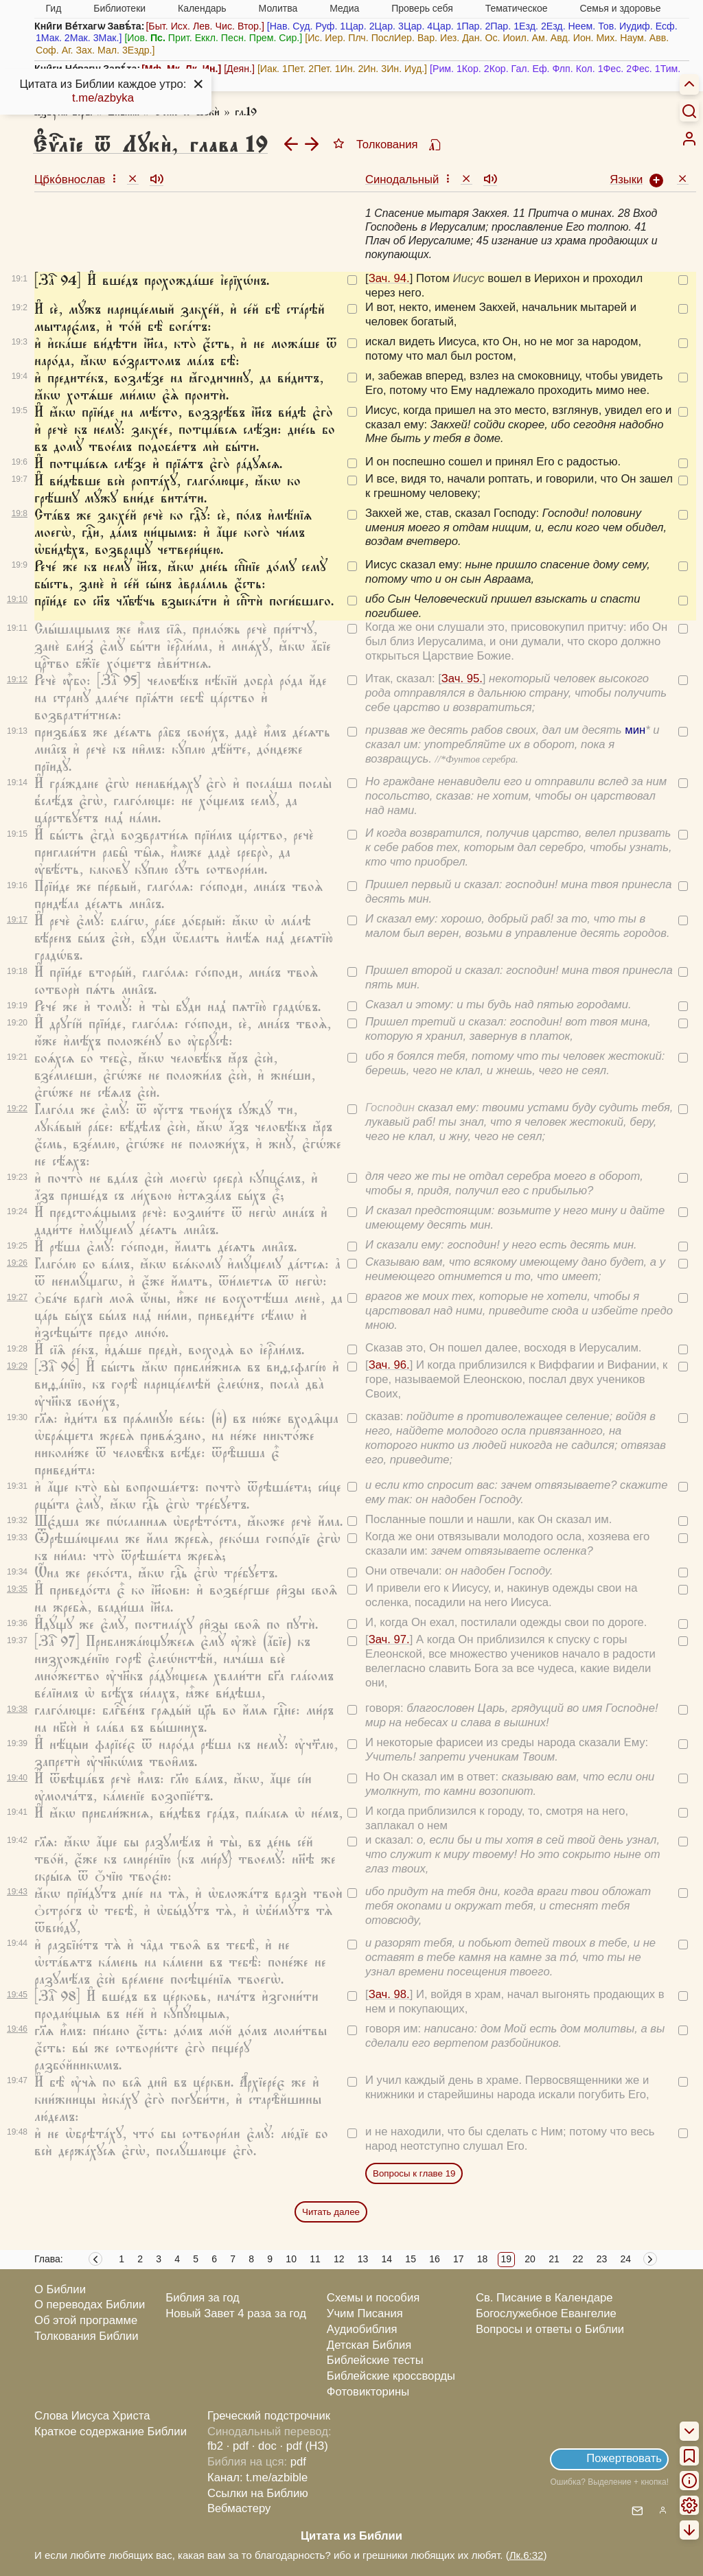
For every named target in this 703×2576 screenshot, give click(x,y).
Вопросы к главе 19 (414, 2173)
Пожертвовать (624, 2458)
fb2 (215, 2445)
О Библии (60, 2289)
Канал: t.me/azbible (257, 2477)
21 (554, 2258)
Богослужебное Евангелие (546, 2313)
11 (315, 2258)
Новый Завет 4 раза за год (235, 2313)
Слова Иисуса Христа (92, 2415)
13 (363, 2258)
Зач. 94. (389, 278)
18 (482, 2258)
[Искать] (689, 110)
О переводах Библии (89, 2304)
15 (410, 2258)
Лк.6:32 (526, 2555)
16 (434, 2258)
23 (602, 2258)
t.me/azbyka (103, 97)
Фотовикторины (368, 2391)
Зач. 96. (389, 1364)
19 (506, 2258)
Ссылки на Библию (257, 2493)
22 (578, 2258)
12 (339, 2258)
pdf (298, 2461)
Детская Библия (369, 2345)
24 (626, 2258)
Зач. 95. (462, 678)
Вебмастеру (239, 2508)
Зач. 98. (389, 1994)
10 (291, 2258)
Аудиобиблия (362, 2329)
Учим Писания (365, 2313)
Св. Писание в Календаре (544, 2297)
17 (458, 2258)
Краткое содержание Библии (110, 2431)
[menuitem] (689, 138)
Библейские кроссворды (391, 2375)
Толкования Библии (86, 2336)
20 (530, 2258)
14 (387, 2258)
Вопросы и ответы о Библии (550, 2329)
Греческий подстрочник (268, 2415)
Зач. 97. (389, 1639)
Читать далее (331, 2212)
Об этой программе (85, 2320)
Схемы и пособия (373, 2297)
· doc (264, 2445)
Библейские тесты (375, 2360)
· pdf (238, 2445)
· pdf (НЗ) (304, 2445)
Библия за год (202, 2297)
